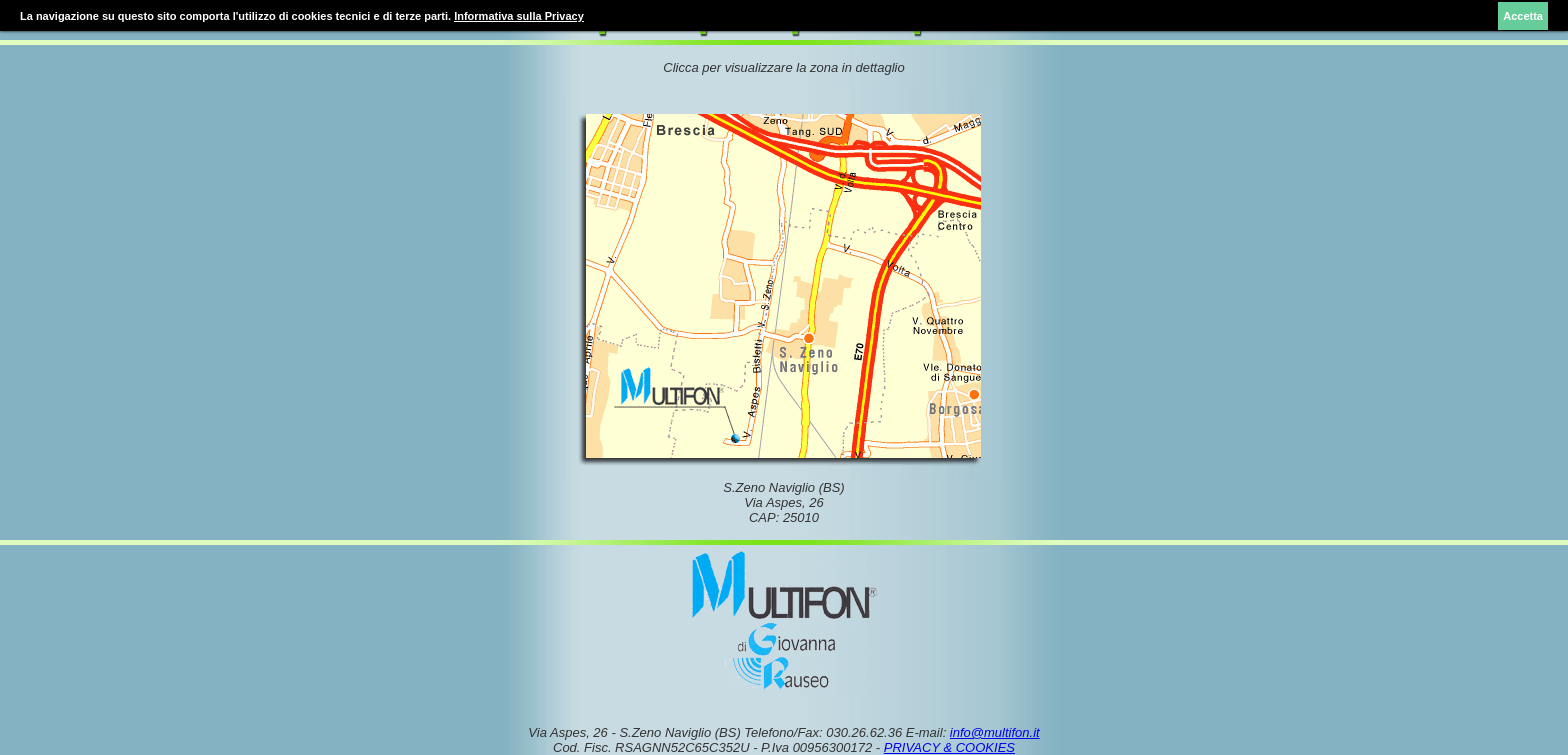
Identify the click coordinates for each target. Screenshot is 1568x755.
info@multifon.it (995, 732)
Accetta (1523, 16)
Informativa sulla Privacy (519, 16)
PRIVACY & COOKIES (949, 747)
